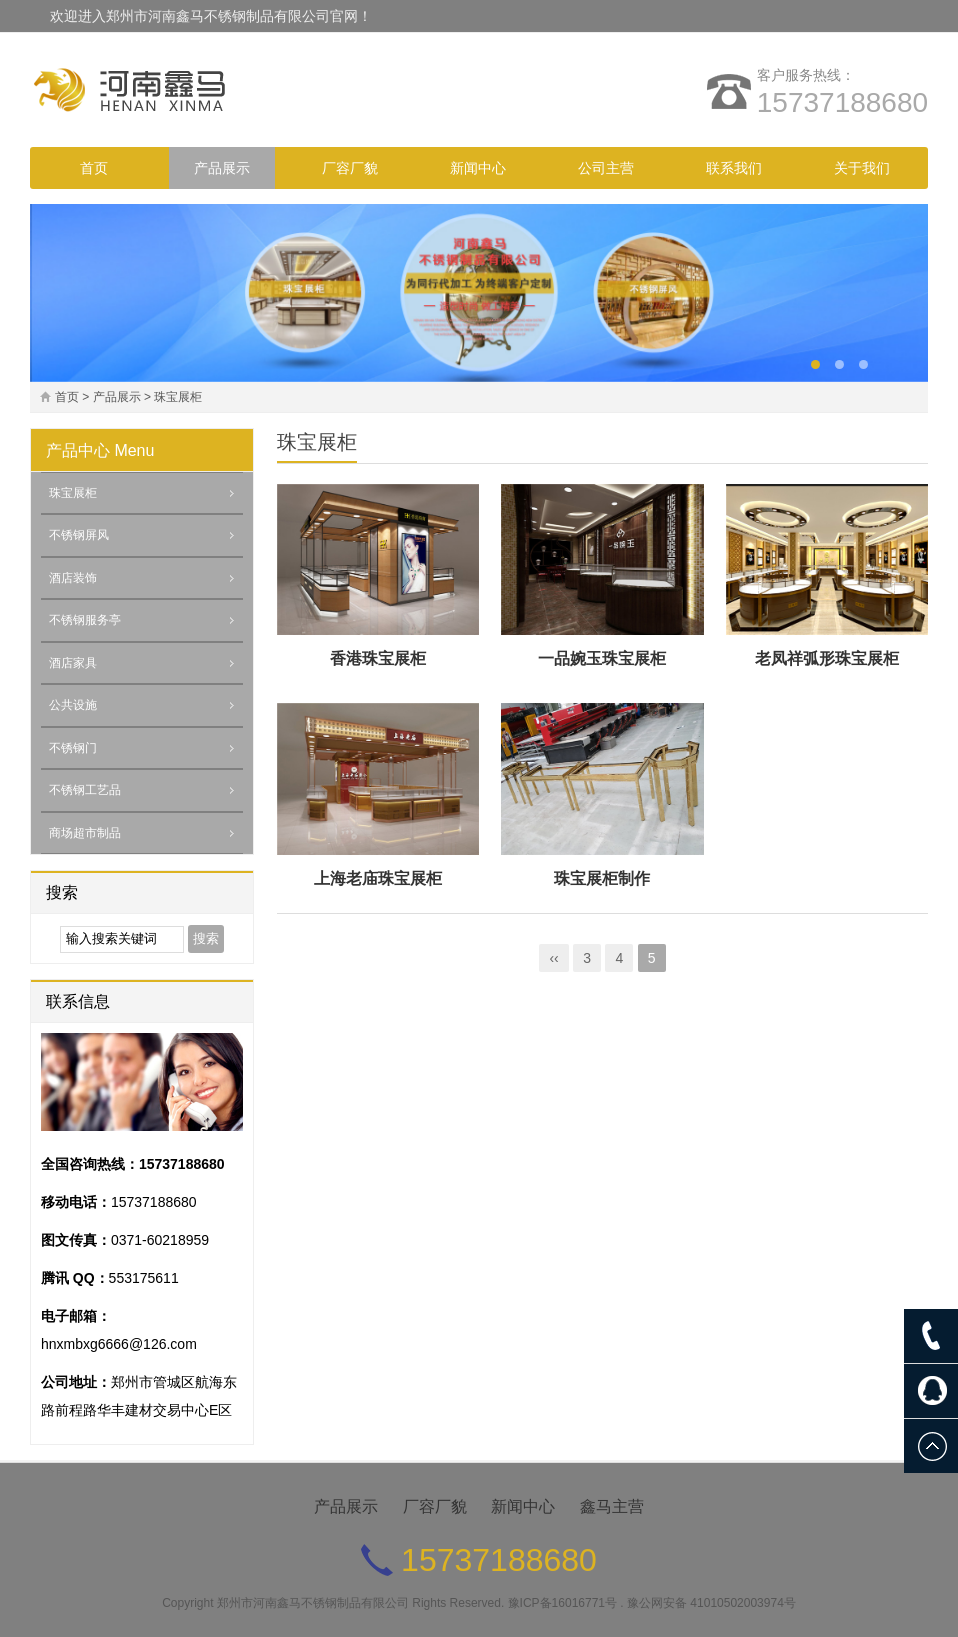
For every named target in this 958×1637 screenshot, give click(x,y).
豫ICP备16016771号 (562, 1603)
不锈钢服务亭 (85, 620)
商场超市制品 (85, 833)
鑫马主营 (612, 1506)
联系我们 (734, 168)
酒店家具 (73, 663)
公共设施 (73, 705)
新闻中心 (478, 168)
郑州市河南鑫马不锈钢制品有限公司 (313, 1603)
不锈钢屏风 (79, 535)
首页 (94, 168)
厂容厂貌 (350, 168)
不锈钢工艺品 (85, 790)
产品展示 (222, 168)
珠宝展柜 (178, 397)
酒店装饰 (73, 578)
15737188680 (842, 102)
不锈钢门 (73, 748)
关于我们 (862, 168)
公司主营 (606, 168)
